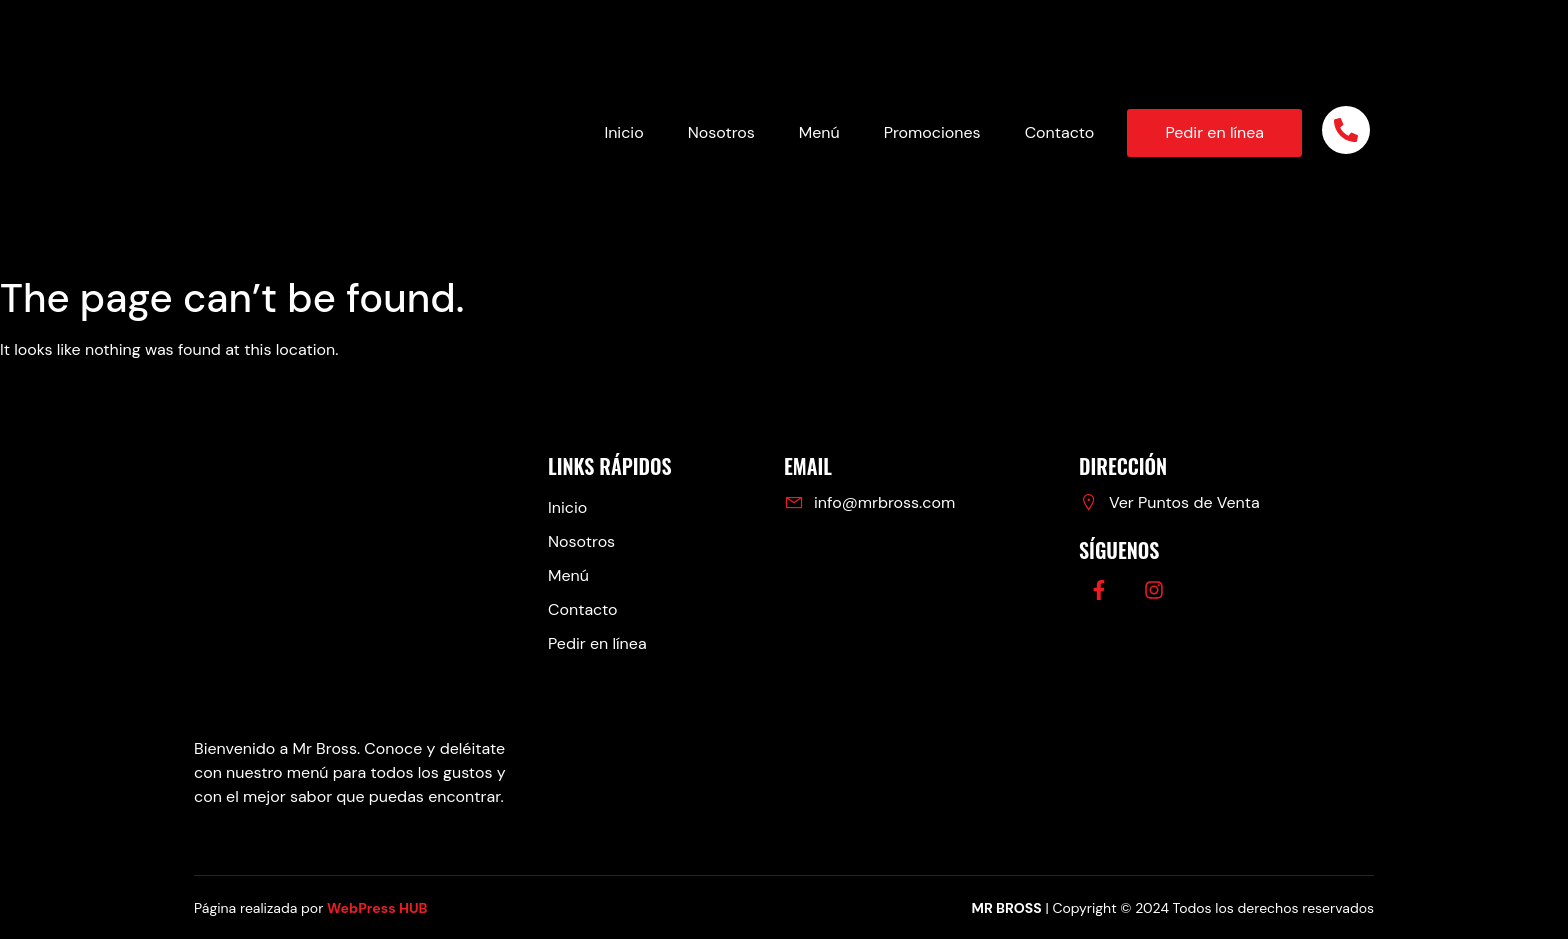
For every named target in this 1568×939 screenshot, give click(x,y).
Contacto (1060, 132)
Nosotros (721, 132)
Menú (819, 132)
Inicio (623, 132)
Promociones (932, 132)
